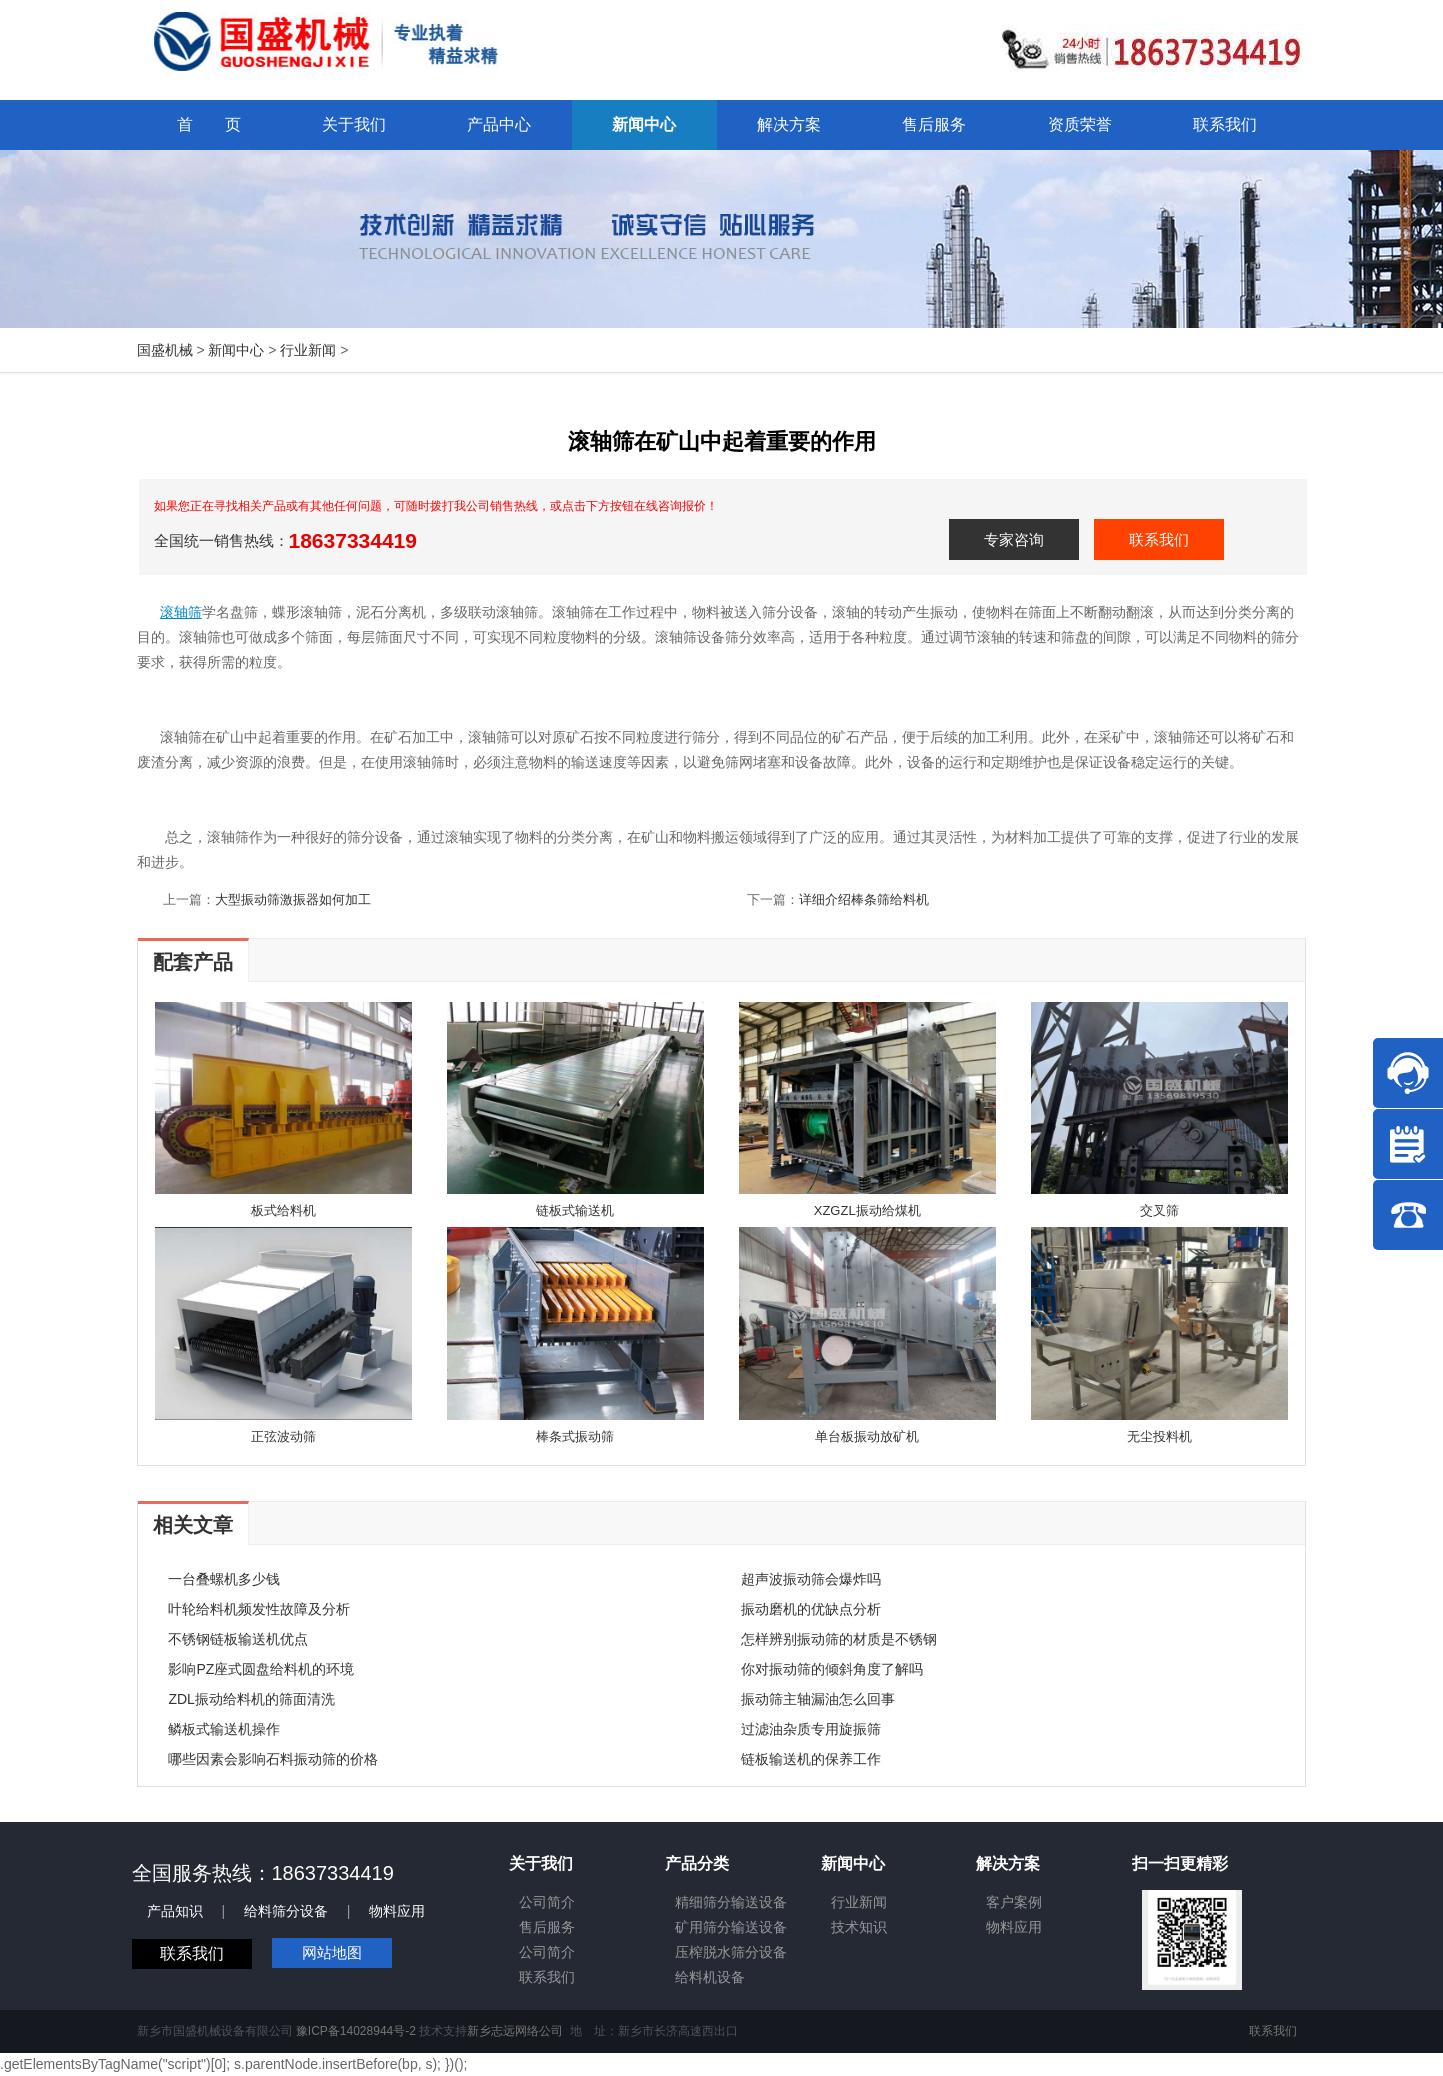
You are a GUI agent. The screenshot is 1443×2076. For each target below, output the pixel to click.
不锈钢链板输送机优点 (238, 1639)
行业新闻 (308, 350)
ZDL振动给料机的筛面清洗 (251, 1699)
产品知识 (175, 1911)
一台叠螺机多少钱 (224, 1579)
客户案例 (1014, 1902)
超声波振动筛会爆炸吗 (811, 1579)
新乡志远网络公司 (515, 2031)
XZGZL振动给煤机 (867, 1210)
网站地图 (332, 1952)
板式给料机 (283, 1210)
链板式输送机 (575, 1210)
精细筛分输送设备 (731, 1902)
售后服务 (547, 1927)
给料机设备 (710, 1977)
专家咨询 (1014, 539)
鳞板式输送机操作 (224, 1729)
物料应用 (397, 1911)
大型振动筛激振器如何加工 (293, 899)
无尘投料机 (1159, 1436)
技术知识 (859, 1927)
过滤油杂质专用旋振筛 (811, 1729)
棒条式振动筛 (575, 1436)
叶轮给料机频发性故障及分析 (259, 1609)
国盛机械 (165, 350)
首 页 (209, 124)
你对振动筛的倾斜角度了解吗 (832, 1669)
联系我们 (1159, 539)
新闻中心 (236, 350)
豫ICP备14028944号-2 (356, 2031)
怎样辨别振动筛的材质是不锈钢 (839, 1639)
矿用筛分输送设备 (731, 1927)
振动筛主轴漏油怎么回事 (818, 1699)
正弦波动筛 (283, 1436)
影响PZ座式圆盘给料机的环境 (261, 1669)
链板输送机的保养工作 (811, 1759)
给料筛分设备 (286, 1911)
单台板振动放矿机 (867, 1436)
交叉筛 (1159, 1210)
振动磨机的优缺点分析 (811, 1609)
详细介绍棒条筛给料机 (864, 899)
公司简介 (547, 1902)
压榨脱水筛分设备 (731, 1952)
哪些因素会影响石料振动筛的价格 (273, 1759)
